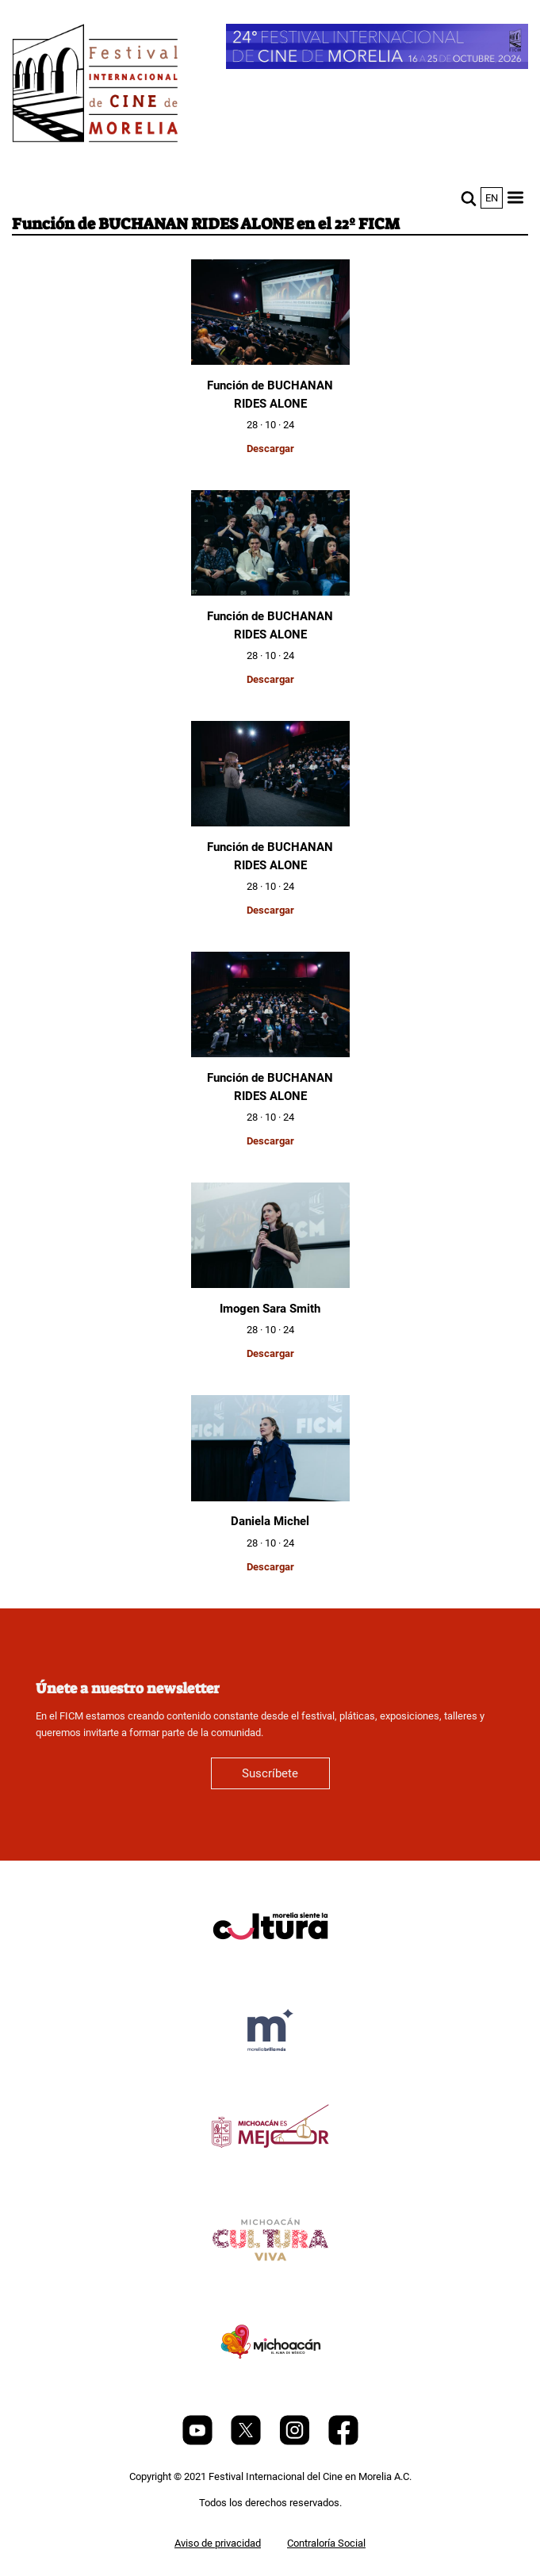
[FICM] (95, 86)
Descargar (270, 448)
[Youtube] (198, 2442)
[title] (270, 1964)
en (491, 198)
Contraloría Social (326, 2543)
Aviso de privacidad (217, 2543)
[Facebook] (343, 2442)
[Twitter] (247, 2442)
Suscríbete (270, 1773)
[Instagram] (295, 2442)
